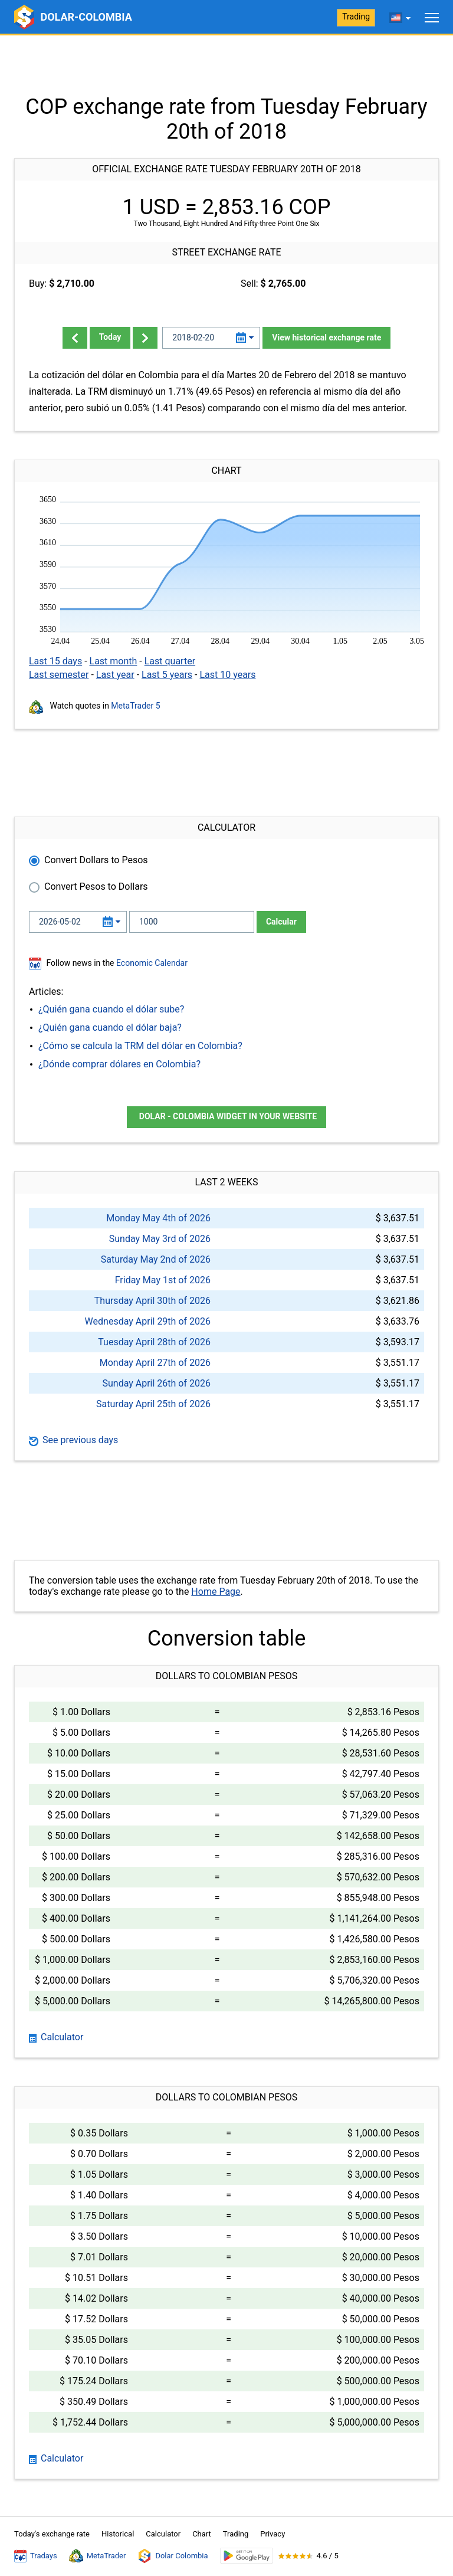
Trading (356, 16)
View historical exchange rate (326, 337)
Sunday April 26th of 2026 (156, 1383)
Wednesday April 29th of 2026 (148, 1321)
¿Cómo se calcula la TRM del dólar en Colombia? (140, 1045)
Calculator (56, 2037)
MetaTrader (97, 2556)
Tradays (35, 2556)
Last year (115, 674)
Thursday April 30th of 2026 (152, 1300)
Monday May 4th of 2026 (158, 1218)
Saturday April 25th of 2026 (153, 1404)
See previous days (73, 1440)
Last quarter (170, 661)
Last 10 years (227, 674)
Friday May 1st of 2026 (163, 1280)
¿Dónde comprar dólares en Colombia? (119, 1064)
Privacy (272, 2533)
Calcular (281, 921)
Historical (117, 2533)
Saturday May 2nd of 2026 (156, 1259)
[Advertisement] (226, 64)
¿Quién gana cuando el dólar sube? (111, 1009)
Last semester (58, 674)
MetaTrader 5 (135, 705)
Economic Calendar (152, 963)
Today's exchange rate (52, 2533)
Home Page (215, 1591)
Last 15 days (55, 661)
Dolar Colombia (172, 2556)
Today (110, 337)
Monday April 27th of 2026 (155, 1362)
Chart (201, 2533)
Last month (113, 661)
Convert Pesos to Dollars (96, 886)
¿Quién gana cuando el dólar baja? (110, 1027)
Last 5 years (167, 674)
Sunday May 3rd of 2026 (160, 1238)
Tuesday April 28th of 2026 (154, 1342)
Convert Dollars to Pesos (96, 860)
